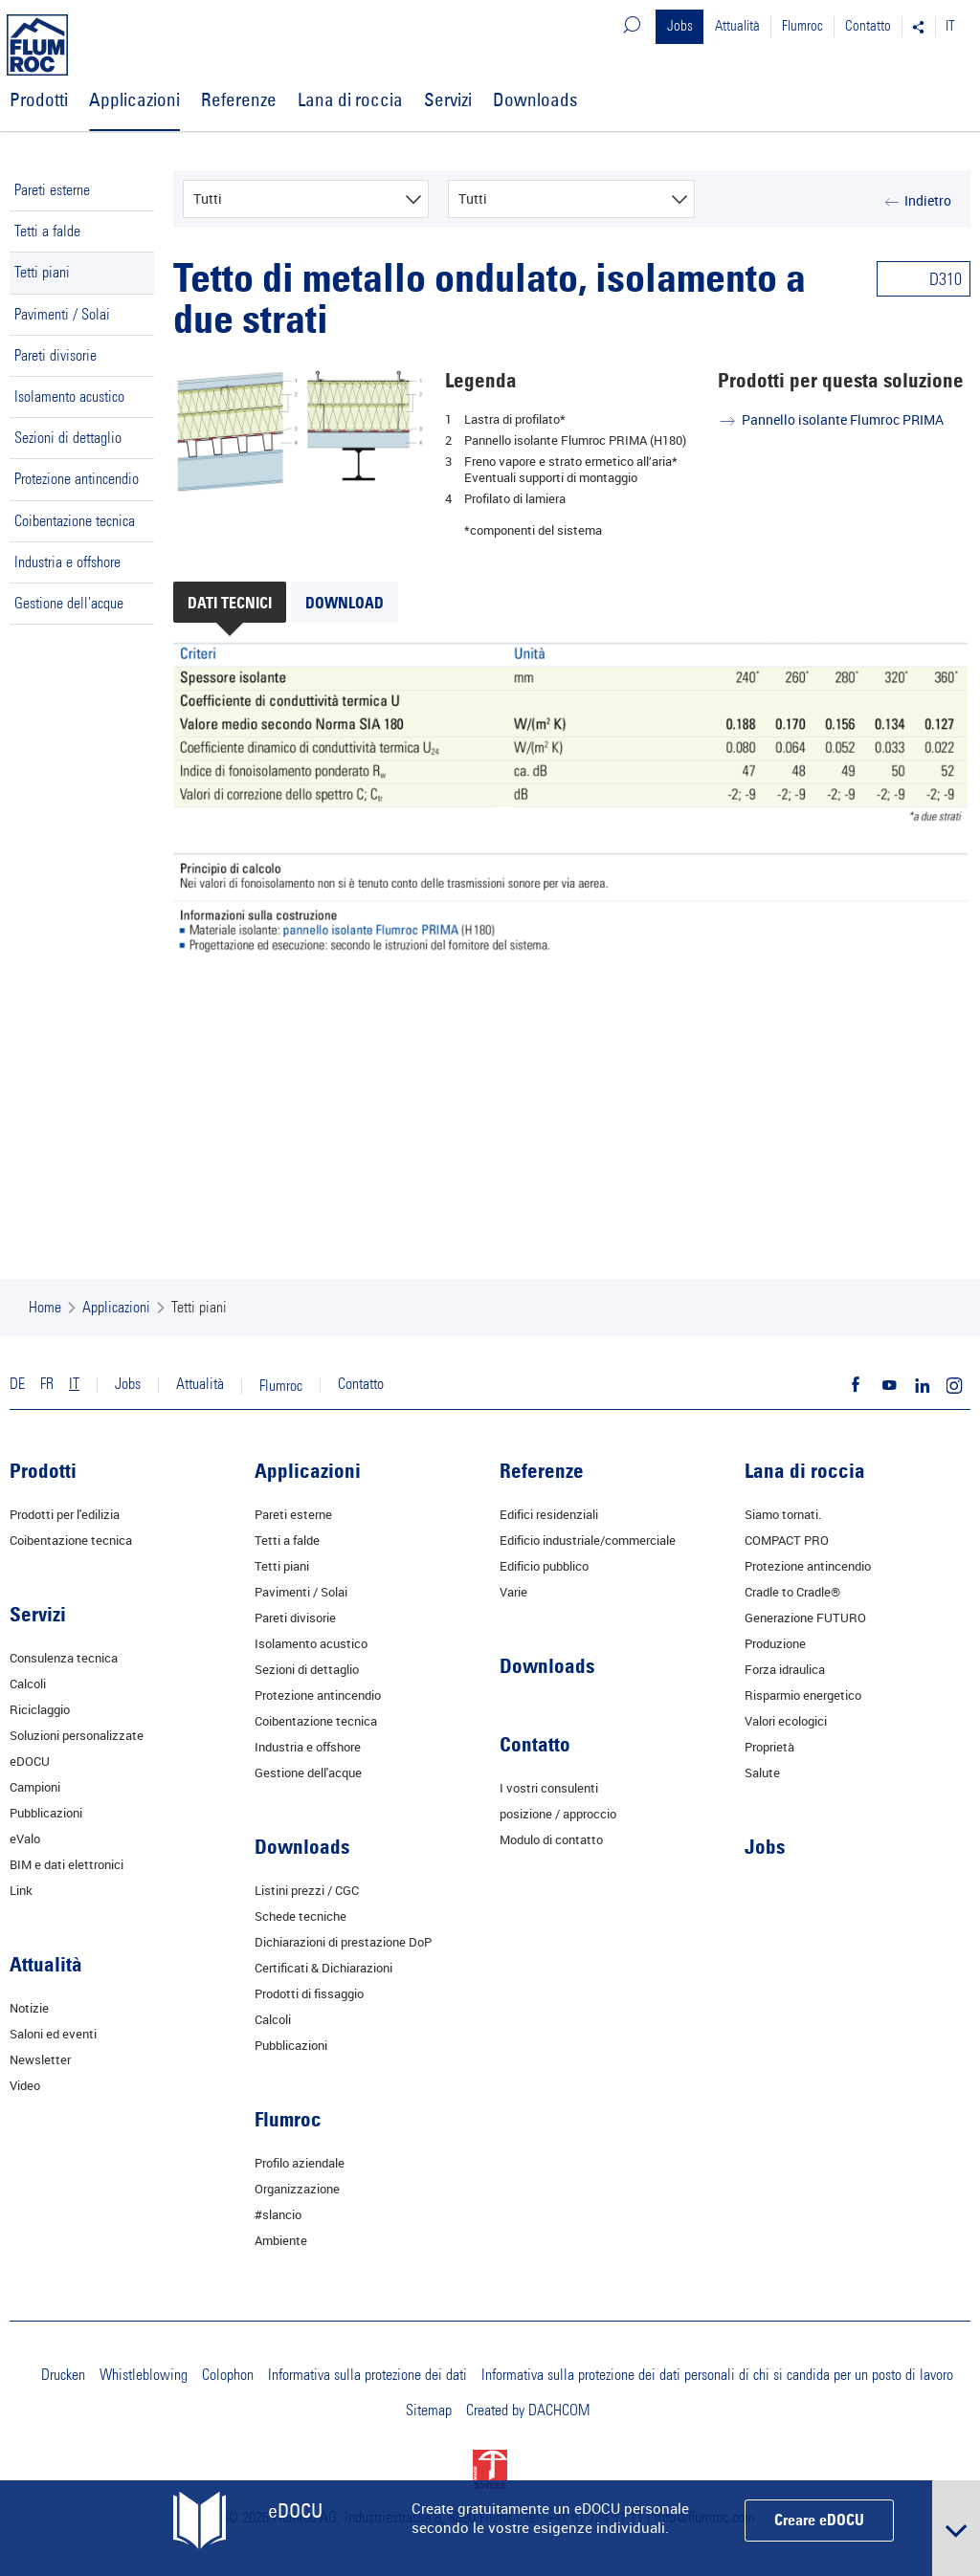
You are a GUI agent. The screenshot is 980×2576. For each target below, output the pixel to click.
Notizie (29, 2007)
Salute (762, 1772)
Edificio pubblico (544, 1565)
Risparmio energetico (803, 1695)
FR (47, 1384)
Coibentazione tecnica (74, 521)
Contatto (868, 26)
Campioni (35, 1786)
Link (21, 1890)
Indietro (927, 200)
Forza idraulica (785, 1669)
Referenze (239, 99)
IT (950, 26)
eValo (25, 1838)
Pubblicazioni (46, 1812)
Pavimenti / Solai (62, 314)
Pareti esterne (52, 190)
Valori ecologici (786, 1720)
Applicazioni (134, 99)
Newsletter (40, 2059)
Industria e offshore (67, 562)
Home (45, 1307)
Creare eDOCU (819, 2521)
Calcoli (28, 1683)
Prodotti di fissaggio (309, 1993)
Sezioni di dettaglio (68, 438)
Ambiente (281, 2240)
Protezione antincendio (76, 479)
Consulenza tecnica (64, 1657)
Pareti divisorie (55, 355)
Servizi (448, 99)
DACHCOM (559, 2410)
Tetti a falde (47, 231)
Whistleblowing (144, 2375)
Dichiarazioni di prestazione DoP (343, 1941)
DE (17, 1384)
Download (344, 604)
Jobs (680, 26)
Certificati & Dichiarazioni (323, 1967)
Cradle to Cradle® (792, 1591)
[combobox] (306, 199)
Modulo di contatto (551, 1839)
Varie (513, 1591)
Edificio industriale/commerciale (588, 1540)
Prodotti (39, 99)
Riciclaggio (40, 1709)
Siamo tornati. (783, 1514)
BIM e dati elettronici (66, 1864)
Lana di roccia (350, 99)
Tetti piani (42, 272)
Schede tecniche (300, 1916)
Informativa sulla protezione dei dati (367, 2375)
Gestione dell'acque (68, 603)
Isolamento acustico (69, 397)
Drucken (63, 2375)
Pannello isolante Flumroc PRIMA (843, 419)
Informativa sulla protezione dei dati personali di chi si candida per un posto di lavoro (717, 2375)
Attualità (737, 26)
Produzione (775, 1643)
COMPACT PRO (787, 1540)
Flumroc (802, 26)
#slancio (278, 2214)
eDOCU (30, 1761)
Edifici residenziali (549, 1514)
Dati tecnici (230, 604)
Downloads (535, 99)
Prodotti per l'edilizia (65, 1514)
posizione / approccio (558, 1813)
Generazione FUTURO (805, 1617)
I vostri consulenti (549, 1787)
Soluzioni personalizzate (77, 1735)
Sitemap (429, 2410)
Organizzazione (297, 2188)
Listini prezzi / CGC (307, 1890)
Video (25, 2085)
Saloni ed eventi (53, 2033)
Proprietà (769, 1746)
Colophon (228, 2375)
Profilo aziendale (300, 2162)
